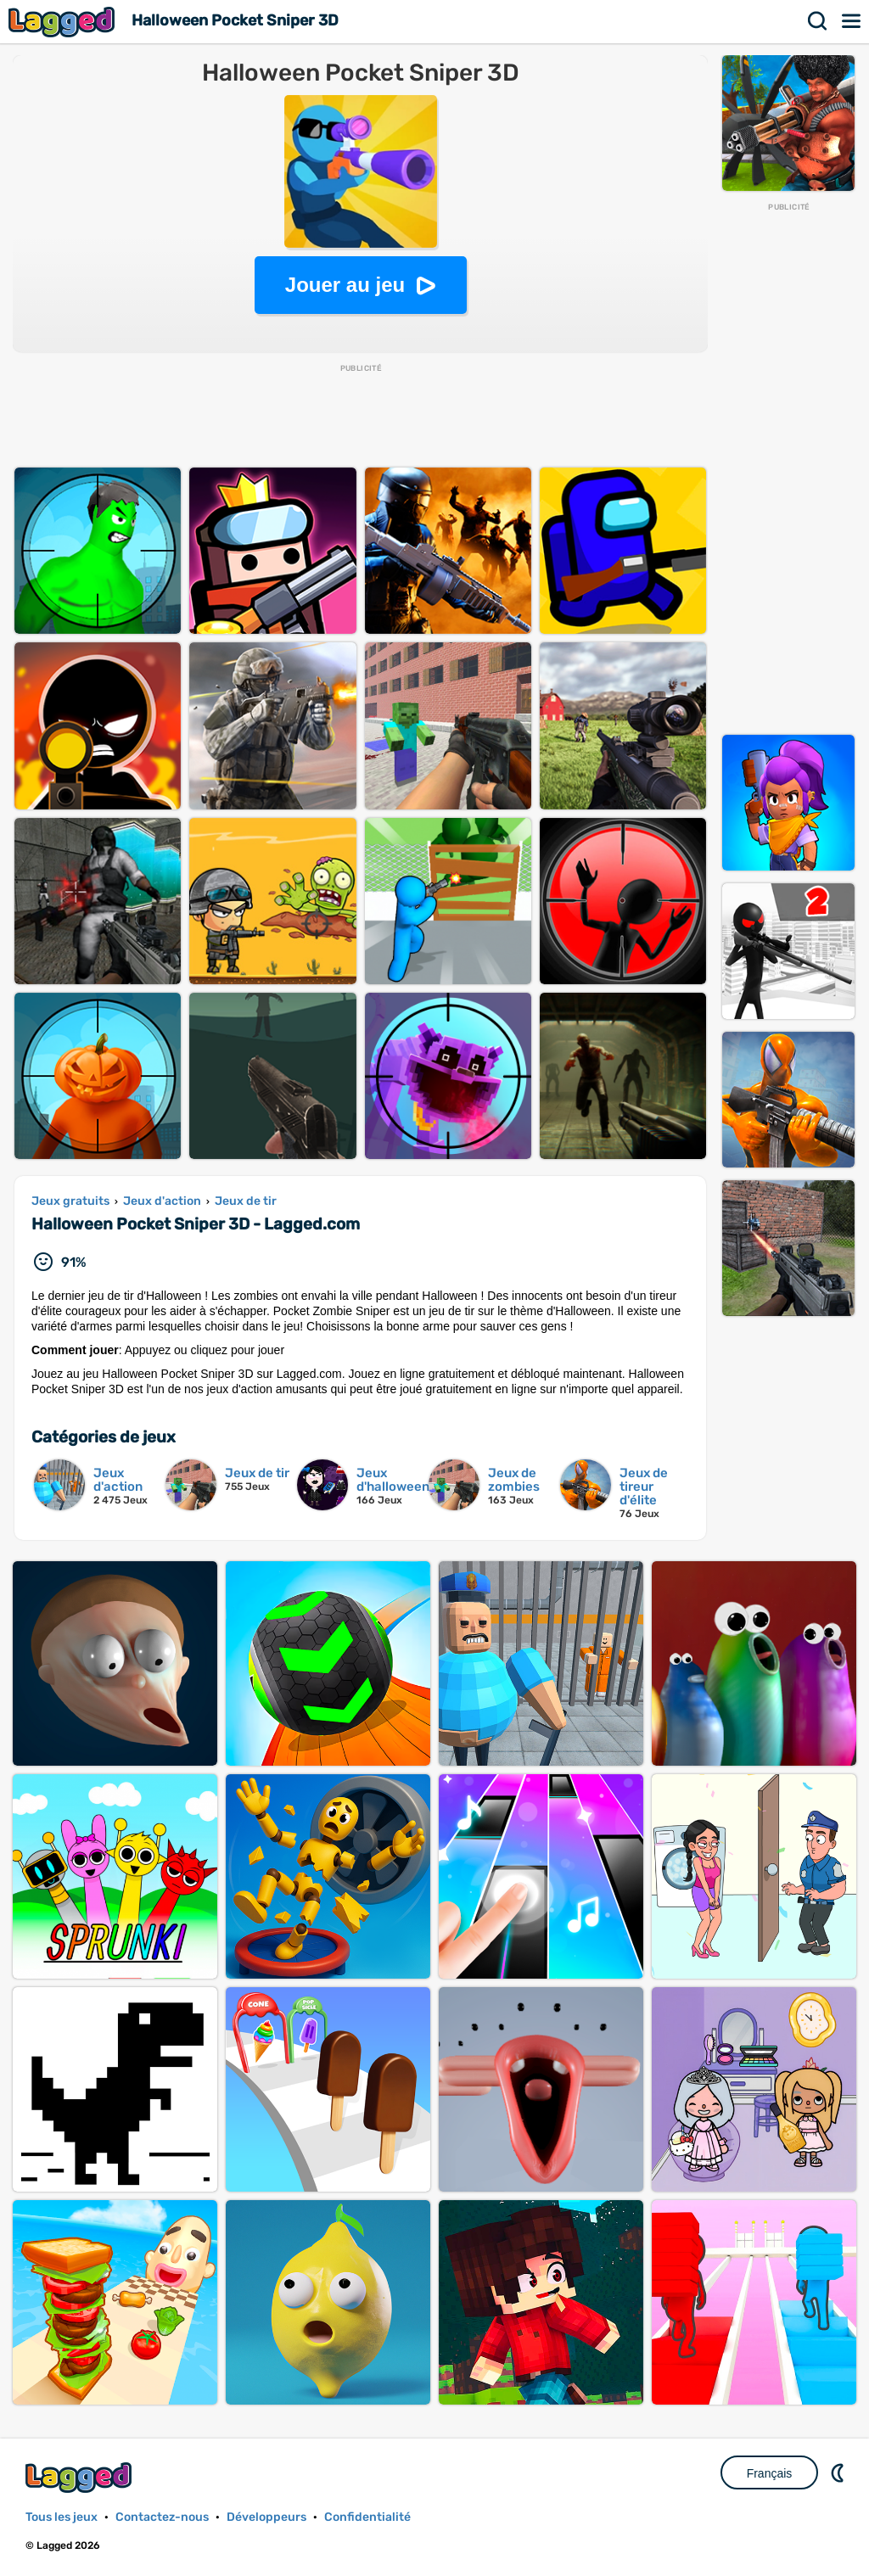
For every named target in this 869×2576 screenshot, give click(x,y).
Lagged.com (80, 2477)
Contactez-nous (162, 2517)
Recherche (818, 21)
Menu (852, 21)
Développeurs (266, 2517)
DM (839, 2472)
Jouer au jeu (345, 284)
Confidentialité (367, 2517)
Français (770, 2473)
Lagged (63, 21)
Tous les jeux (61, 2517)
